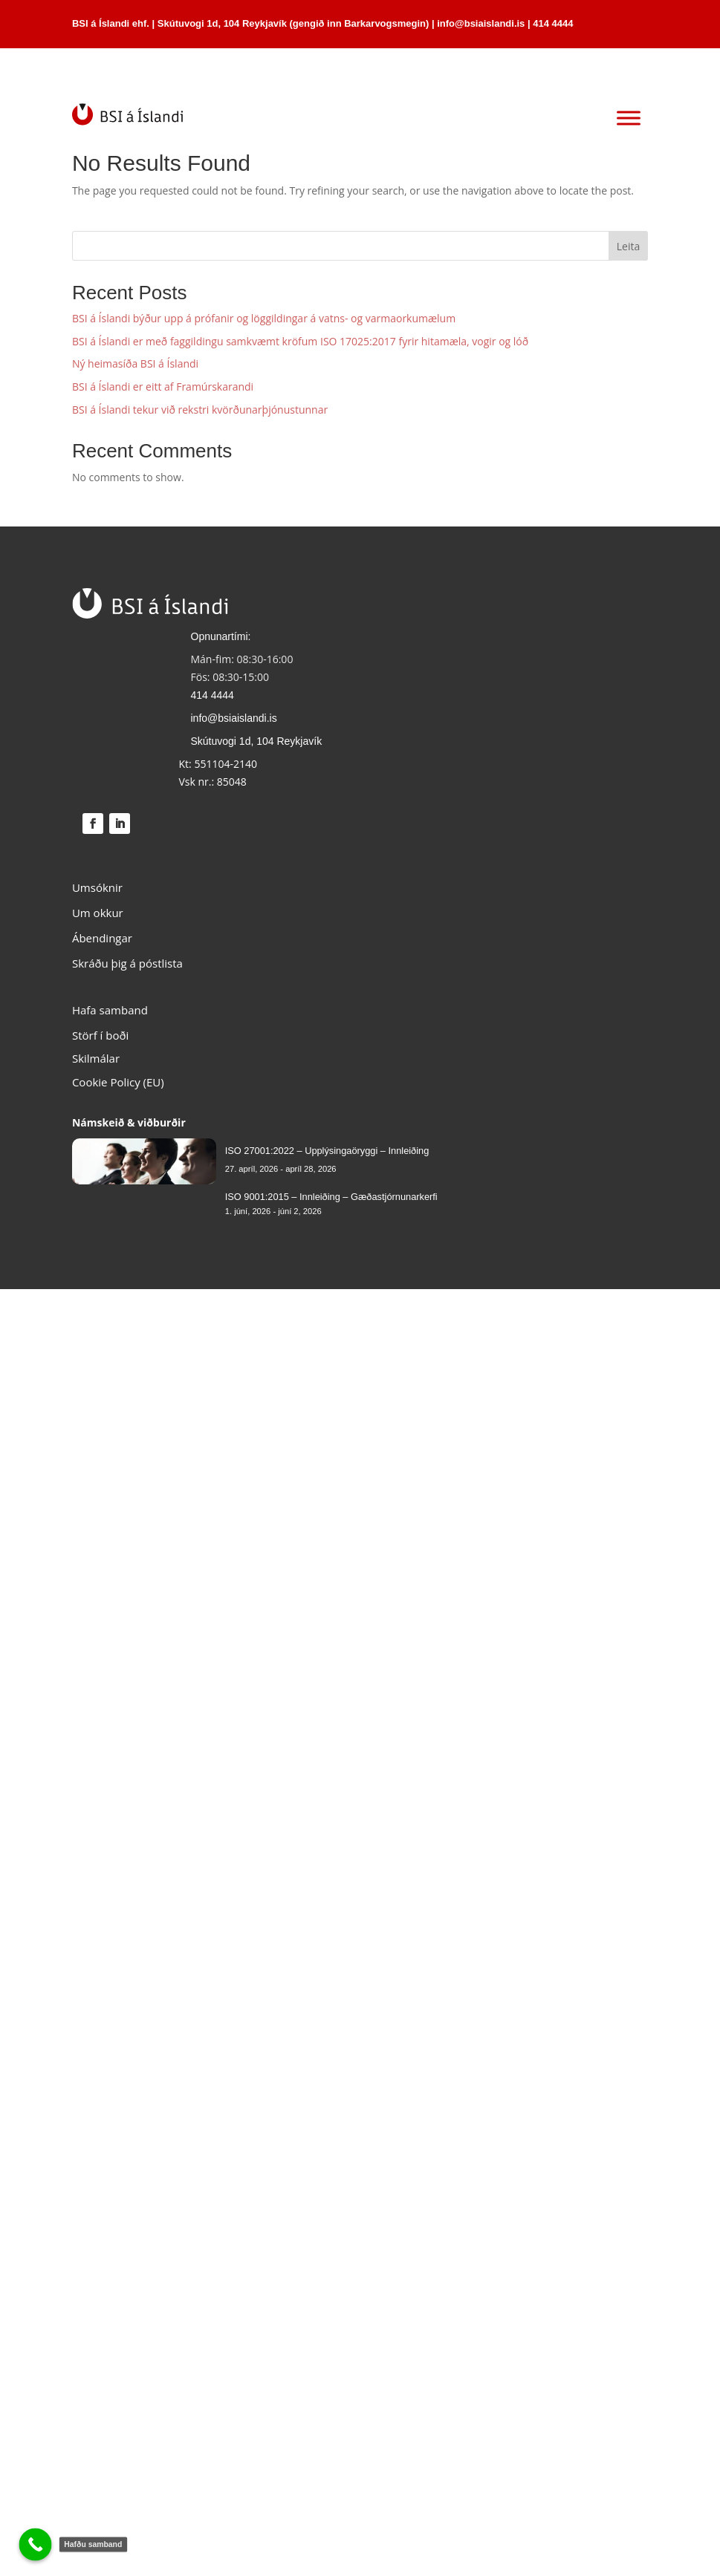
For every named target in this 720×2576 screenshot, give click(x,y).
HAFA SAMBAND (582, 67)
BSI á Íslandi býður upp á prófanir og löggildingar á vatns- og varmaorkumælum (263, 318)
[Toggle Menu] (628, 118)
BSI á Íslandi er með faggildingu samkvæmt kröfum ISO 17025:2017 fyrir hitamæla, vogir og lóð (300, 341)
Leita (628, 246)
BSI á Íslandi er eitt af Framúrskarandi (162, 386)
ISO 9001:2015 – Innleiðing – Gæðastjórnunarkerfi (331, 1196)
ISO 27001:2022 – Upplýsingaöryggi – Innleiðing (327, 1150)
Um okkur (97, 912)
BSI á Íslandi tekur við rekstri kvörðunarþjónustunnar (200, 409)
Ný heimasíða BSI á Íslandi (135, 363)
